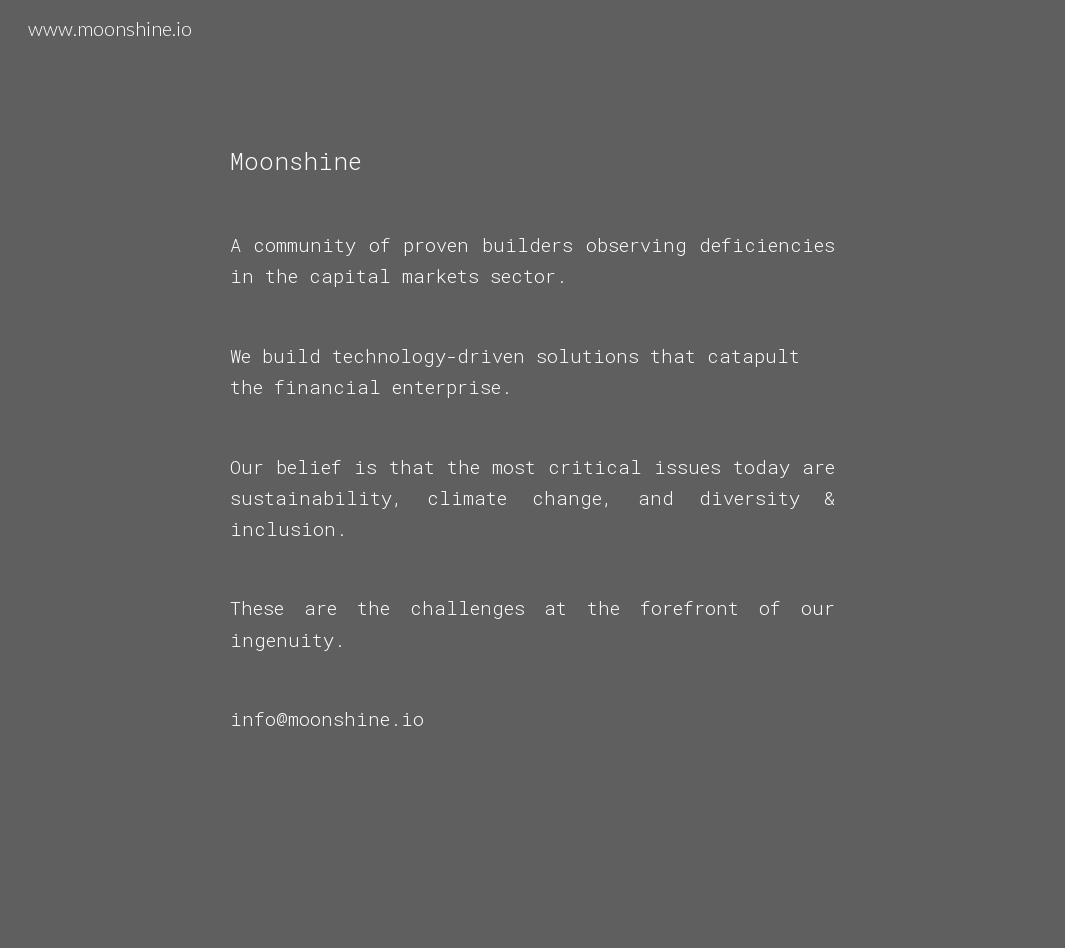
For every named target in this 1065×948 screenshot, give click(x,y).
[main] (533, 474)
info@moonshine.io (327, 718)
